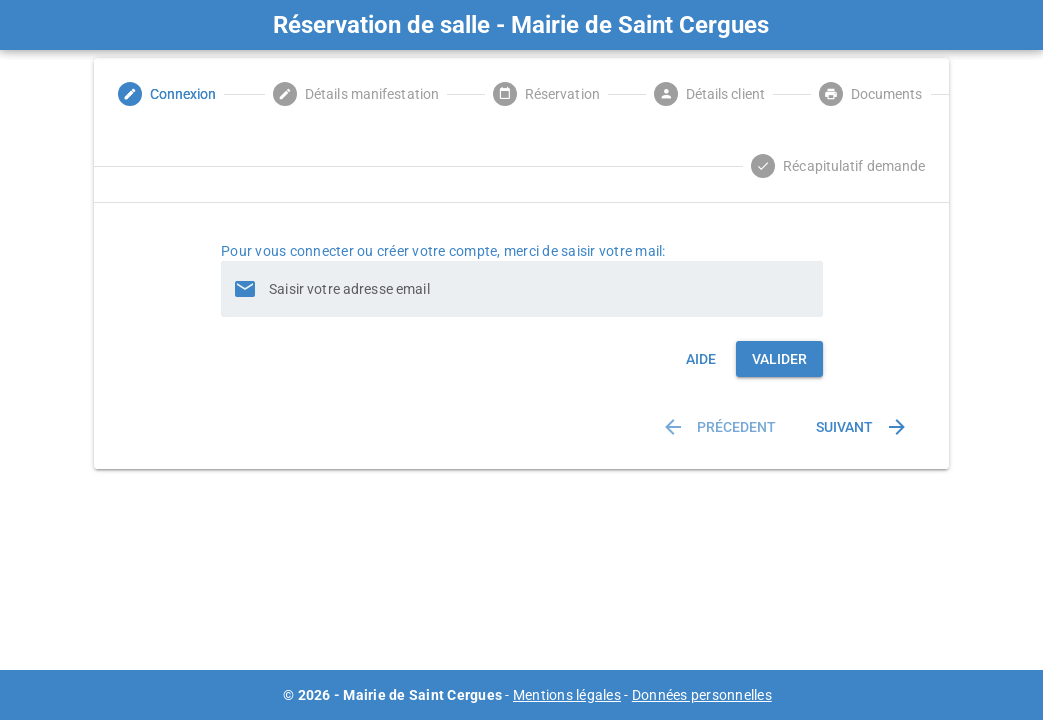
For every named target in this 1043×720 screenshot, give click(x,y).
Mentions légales (567, 695)
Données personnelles (702, 695)
